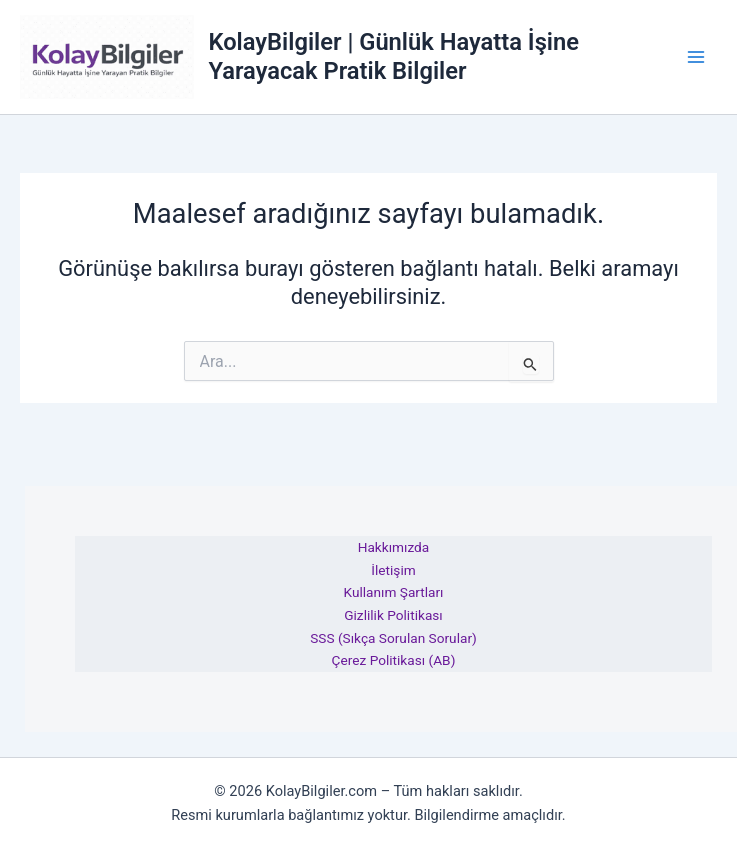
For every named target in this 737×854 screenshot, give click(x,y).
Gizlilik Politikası (393, 615)
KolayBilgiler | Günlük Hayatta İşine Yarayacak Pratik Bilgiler (393, 56)
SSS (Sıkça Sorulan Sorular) (393, 638)
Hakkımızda (394, 547)
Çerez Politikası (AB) (394, 660)
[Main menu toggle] (696, 57)
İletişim (393, 570)
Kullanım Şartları (393, 592)
